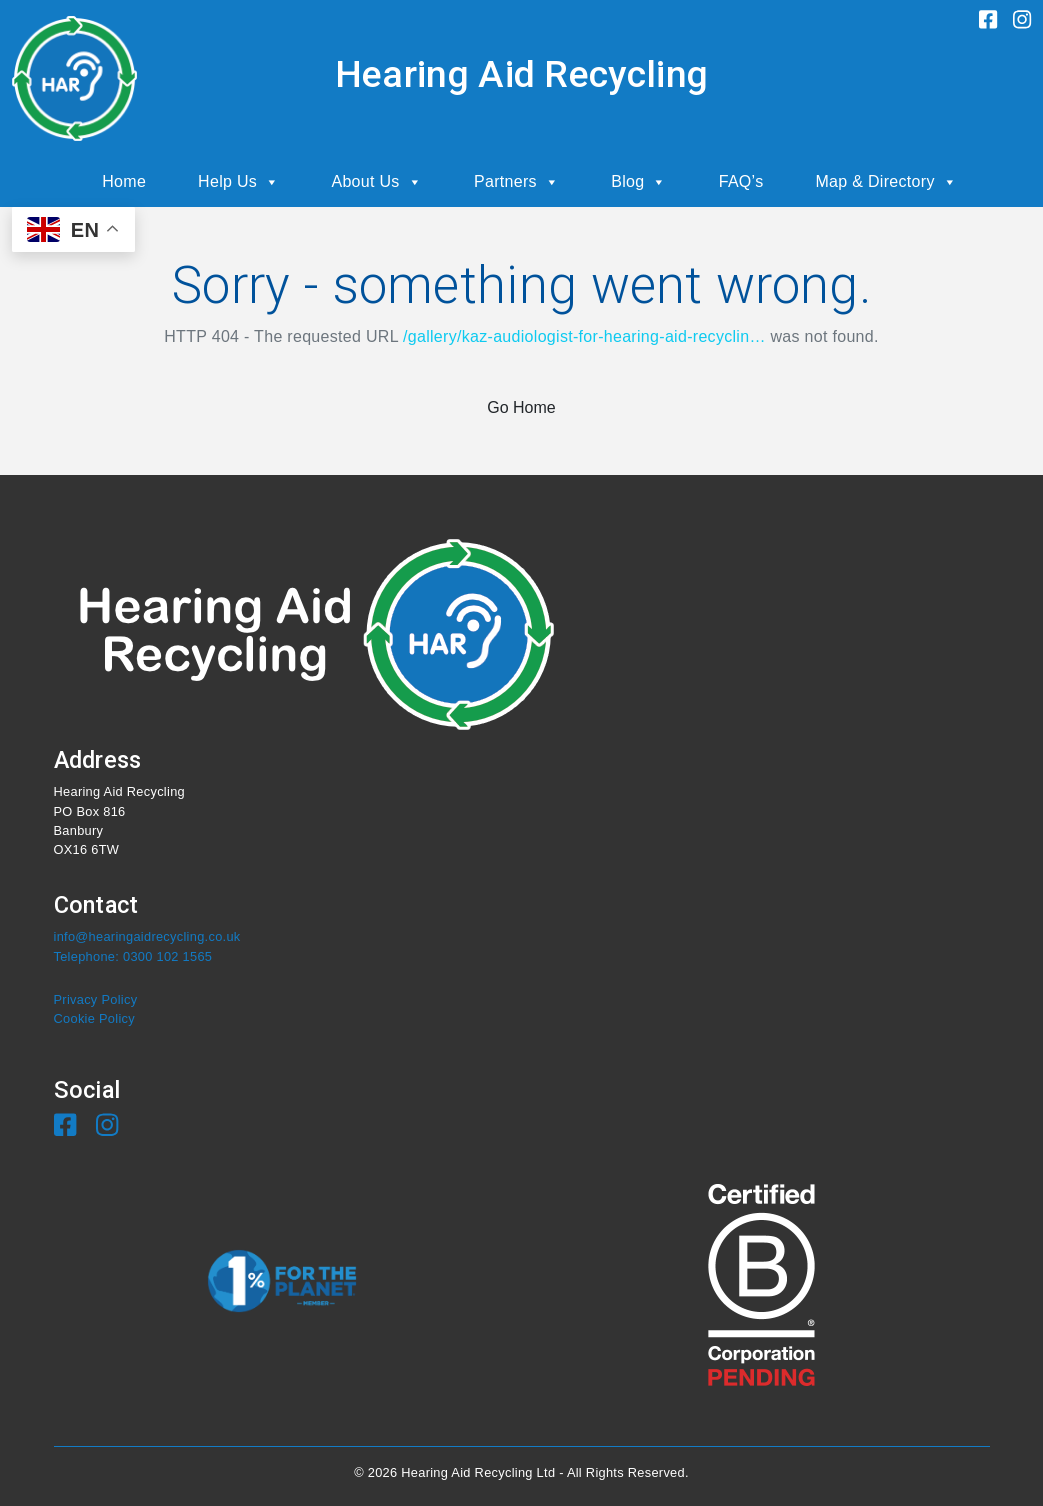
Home (124, 181)
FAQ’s (741, 181)
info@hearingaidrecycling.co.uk (147, 936)
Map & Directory (886, 182)
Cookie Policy (94, 1018)
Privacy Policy (96, 999)
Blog (639, 182)
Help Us (238, 182)
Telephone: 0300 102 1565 (133, 956)
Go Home (521, 407)
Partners (516, 182)
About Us (376, 182)
